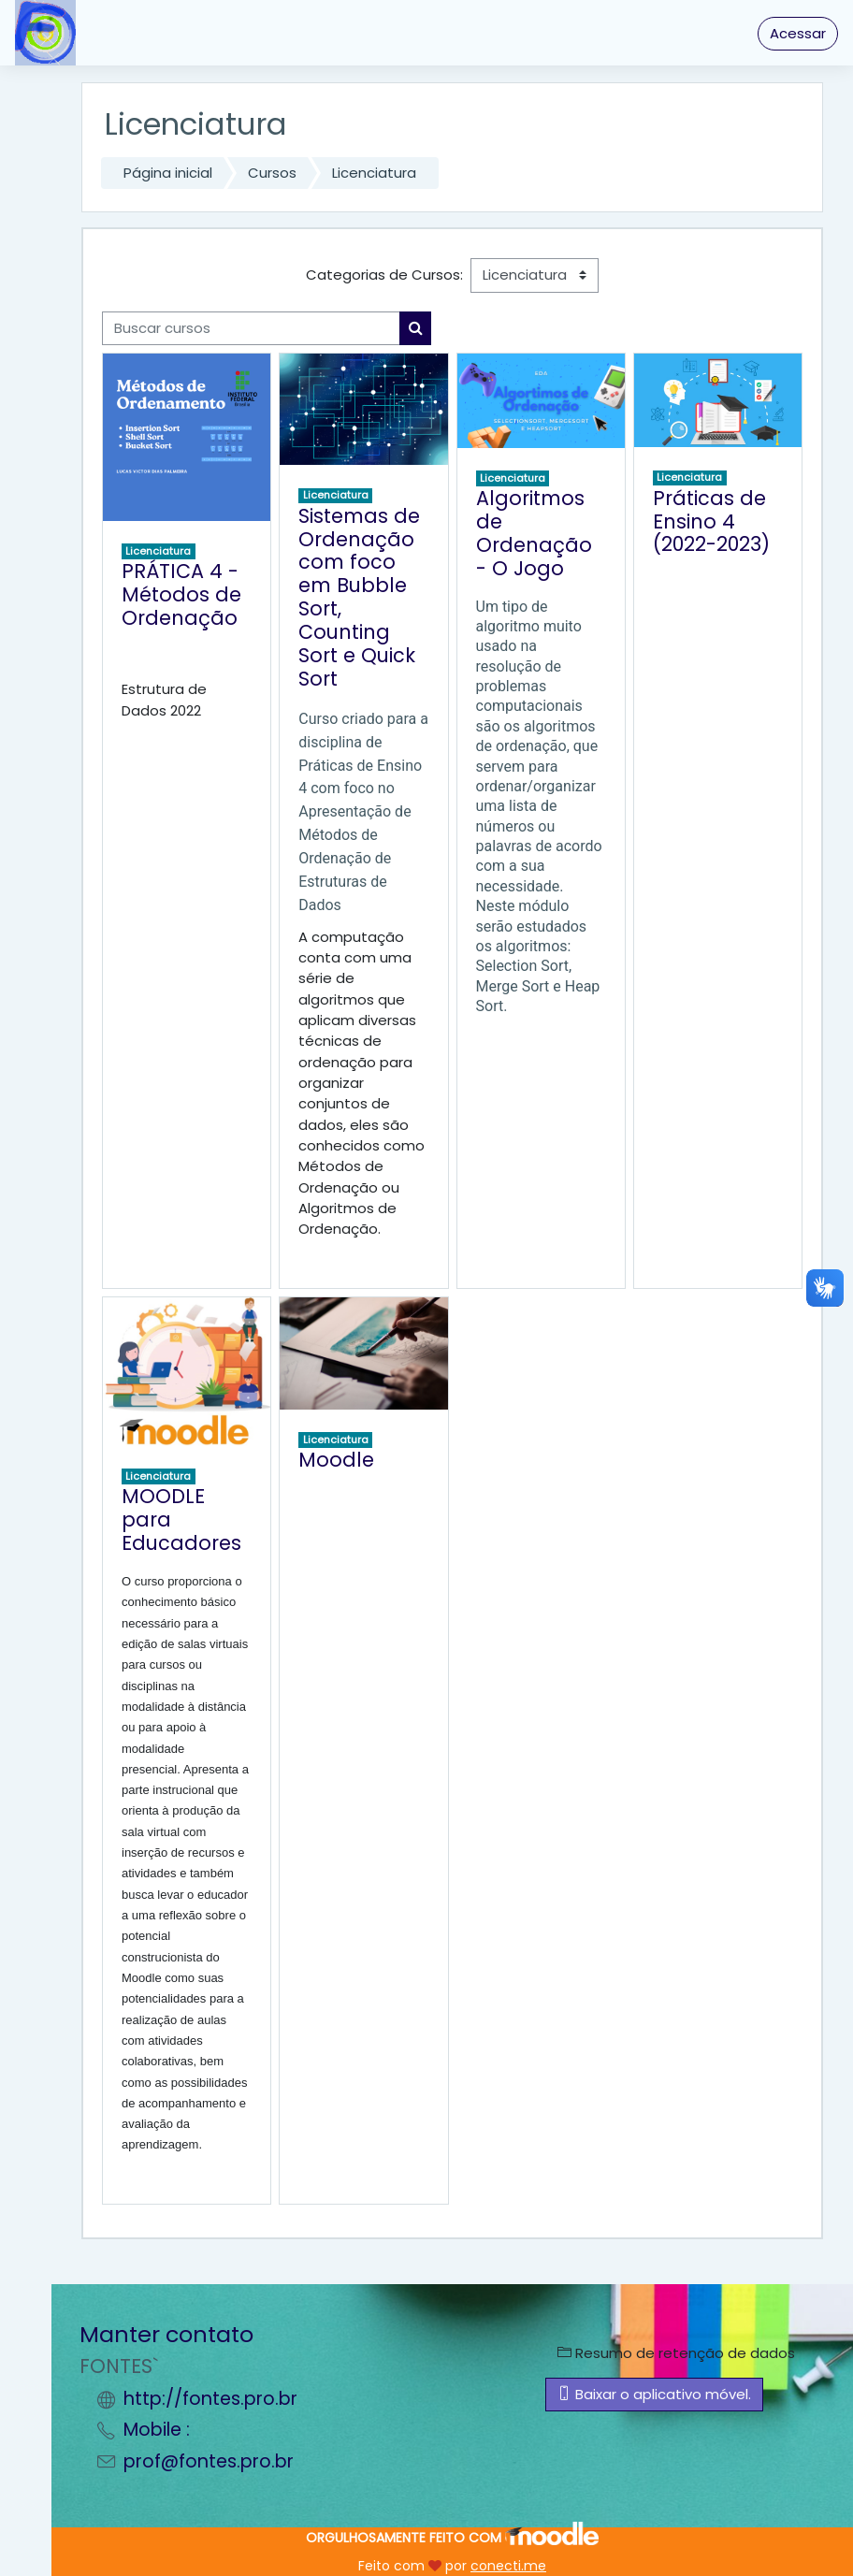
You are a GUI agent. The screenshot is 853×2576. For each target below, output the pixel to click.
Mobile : (156, 2429)
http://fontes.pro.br (210, 2398)
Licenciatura (374, 172)
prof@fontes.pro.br (208, 2461)
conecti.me (508, 2565)
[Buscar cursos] (251, 328)
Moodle (336, 1459)
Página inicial (167, 172)
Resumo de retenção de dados (676, 2353)
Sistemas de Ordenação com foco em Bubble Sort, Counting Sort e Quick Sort (359, 597)
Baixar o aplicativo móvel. (654, 2394)
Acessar (798, 33)
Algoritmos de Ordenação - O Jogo (534, 533)
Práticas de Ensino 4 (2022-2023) (711, 521)
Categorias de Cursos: (384, 274)
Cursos (272, 172)
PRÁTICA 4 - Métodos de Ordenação (181, 594)
